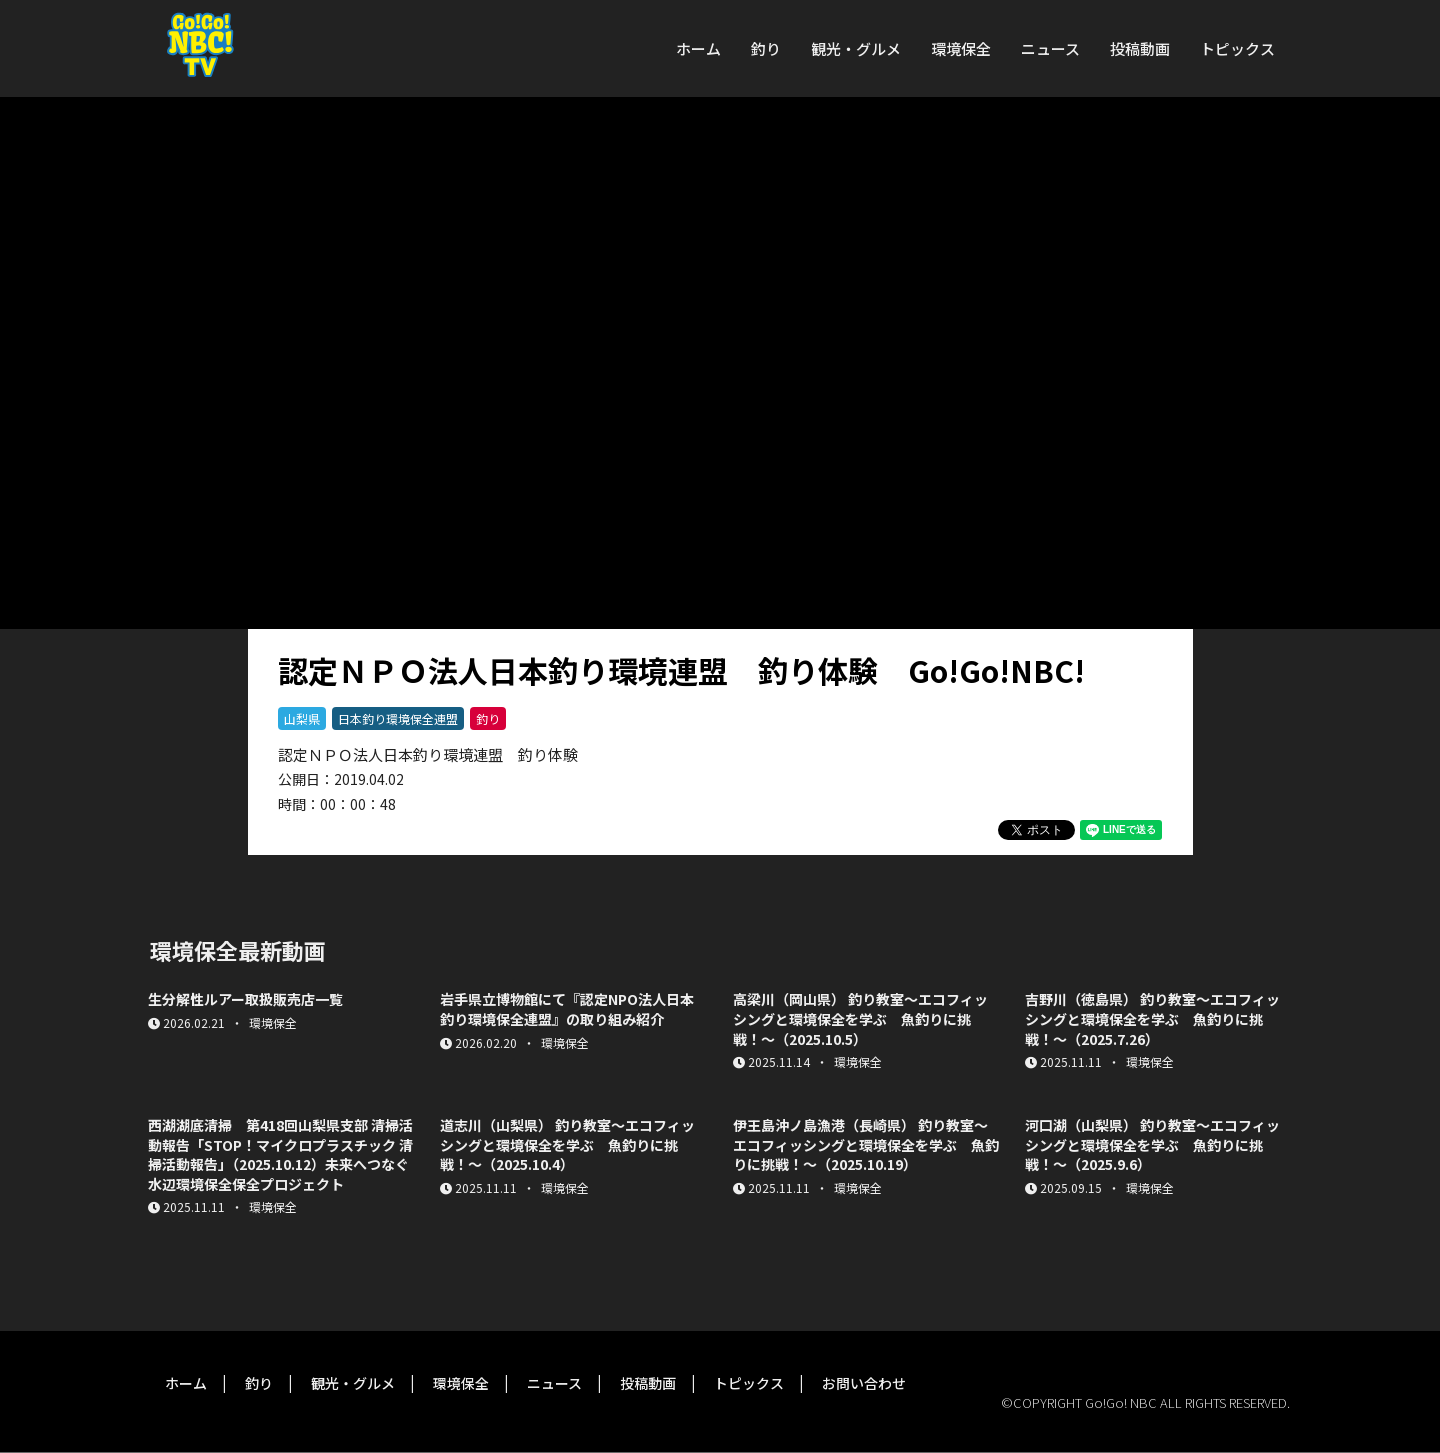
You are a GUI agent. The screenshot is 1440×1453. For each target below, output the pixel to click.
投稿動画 (1140, 48)
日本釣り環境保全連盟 (398, 718)
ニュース (1050, 48)
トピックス (1237, 48)
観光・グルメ (856, 48)
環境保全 (961, 48)
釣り (766, 48)
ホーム (698, 48)
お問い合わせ (864, 1383)
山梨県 (302, 718)
